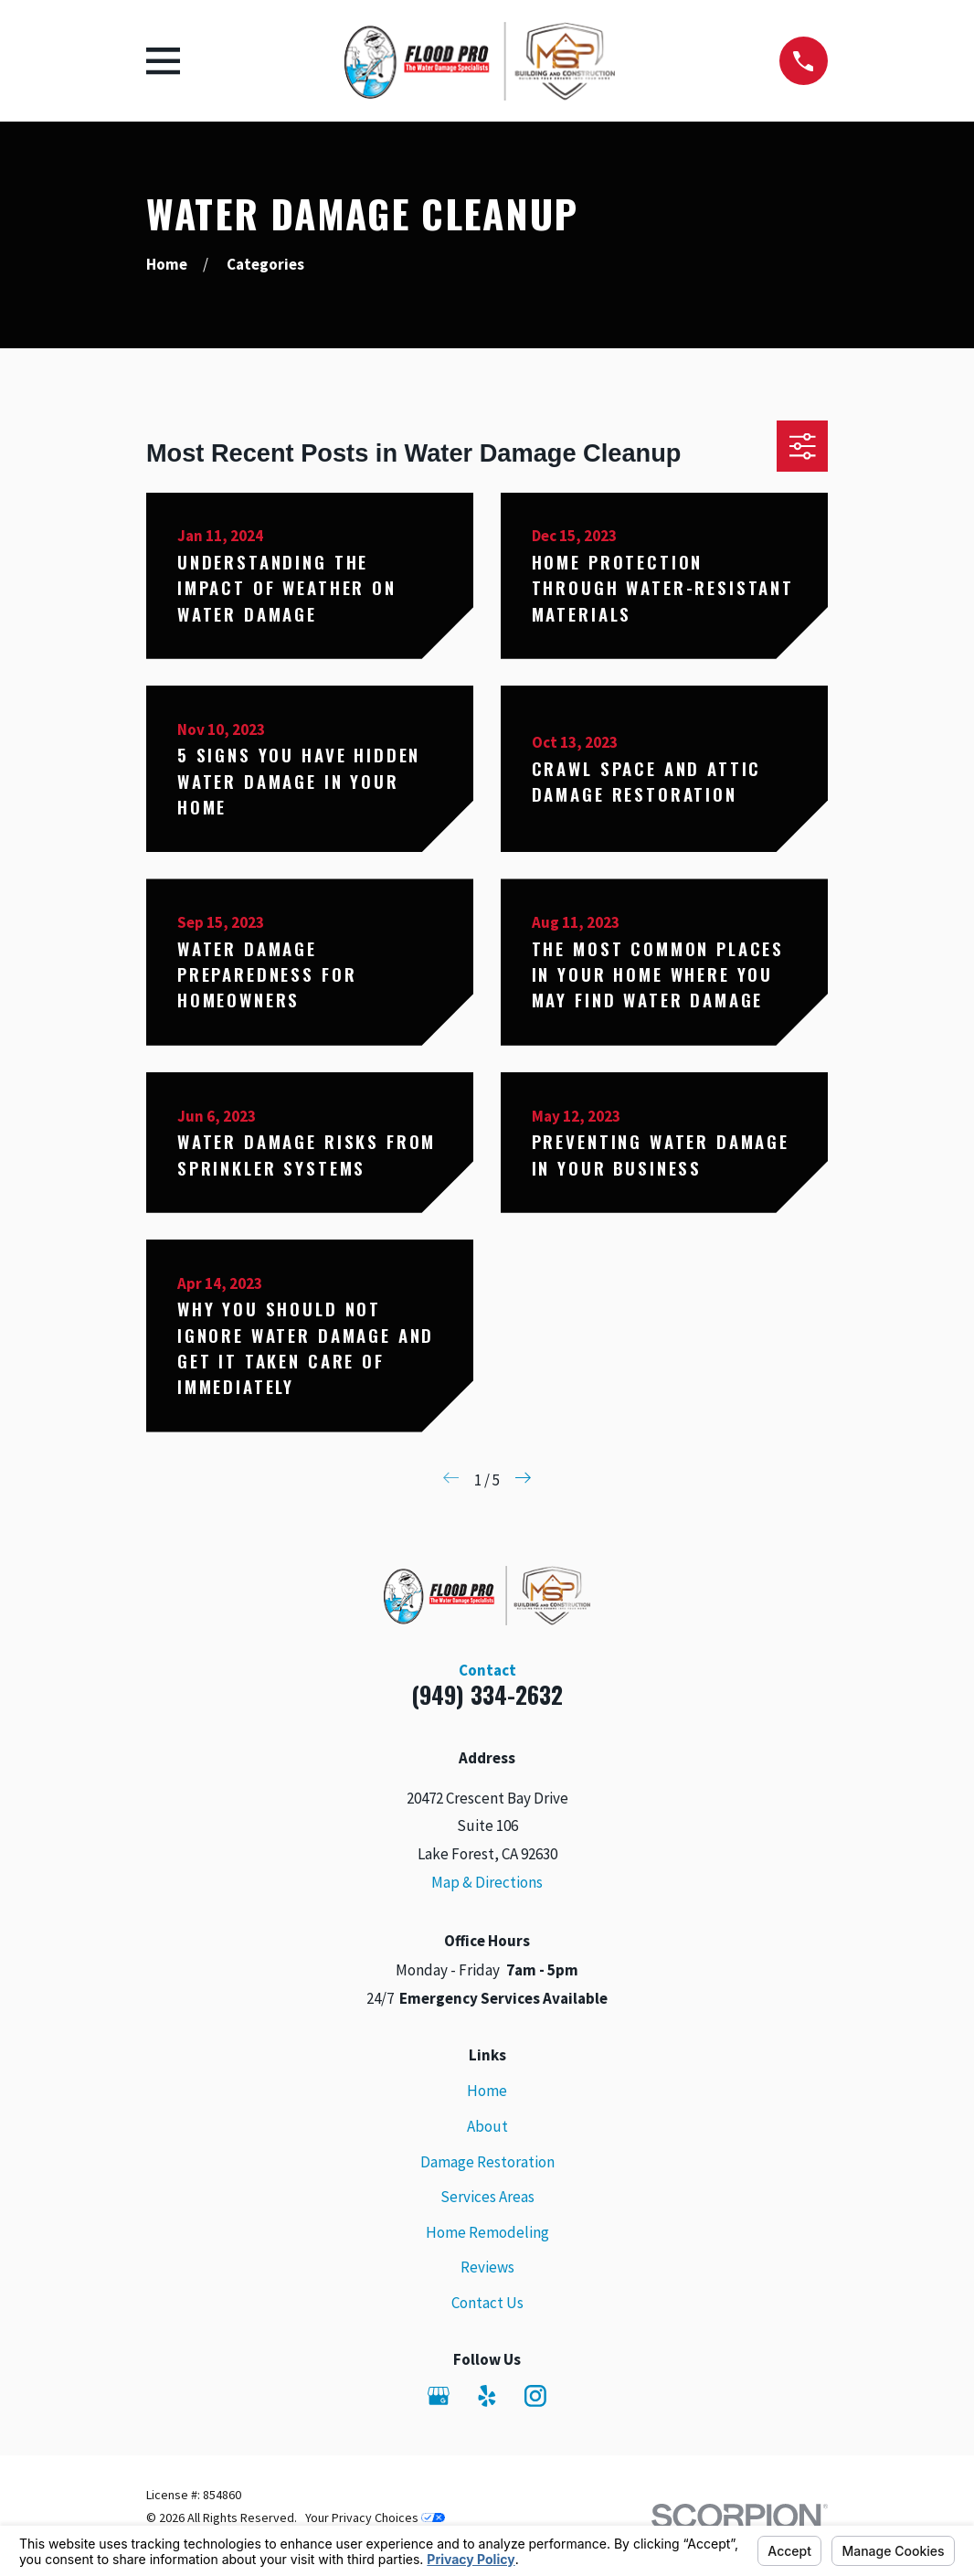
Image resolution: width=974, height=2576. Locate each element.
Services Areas (487, 2197)
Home (487, 2091)
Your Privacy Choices (375, 2517)
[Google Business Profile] (439, 2396)
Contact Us (487, 2303)
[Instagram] (535, 2396)
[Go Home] (166, 264)
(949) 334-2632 (487, 1694)
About (487, 2126)
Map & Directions (487, 1882)
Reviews (487, 2267)
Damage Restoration (487, 2162)
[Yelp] (487, 2396)
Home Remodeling (487, 2232)
